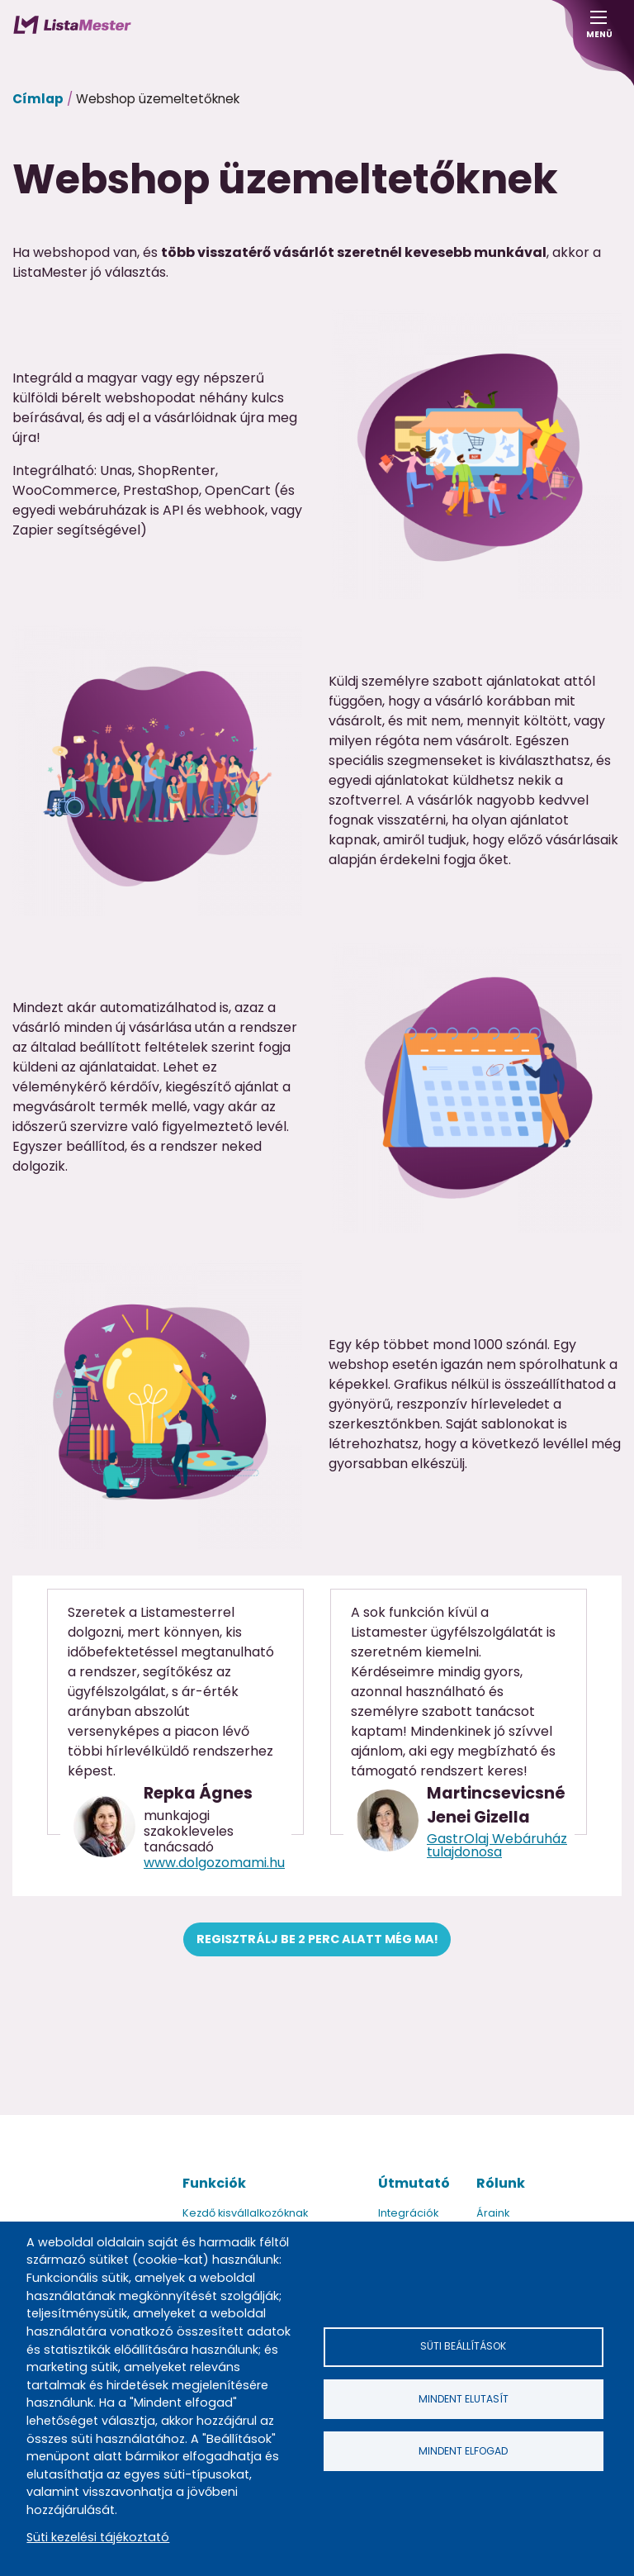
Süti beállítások (463, 2346)
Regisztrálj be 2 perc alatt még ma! (317, 1939)
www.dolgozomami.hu (214, 1862)
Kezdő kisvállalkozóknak (245, 2213)
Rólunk (500, 2183)
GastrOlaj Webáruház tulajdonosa (497, 1845)
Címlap (38, 98)
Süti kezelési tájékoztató (97, 2537)
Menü (598, 29)
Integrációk (408, 2213)
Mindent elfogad (463, 2451)
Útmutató (414, 2183)
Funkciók (214, 2183)
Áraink (492, 2213)
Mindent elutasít (463, 2399)
